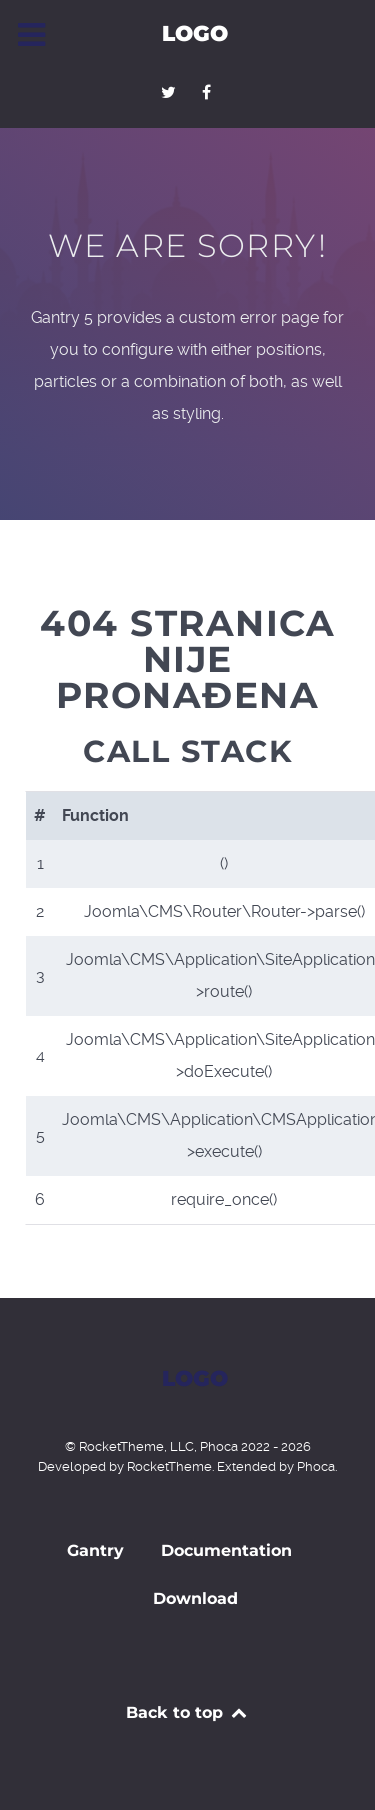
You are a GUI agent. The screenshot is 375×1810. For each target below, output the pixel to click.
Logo (195, 33)
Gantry (95, 1550)
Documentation (226, 1550)
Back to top (187, 1712)
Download (195, 1598)
